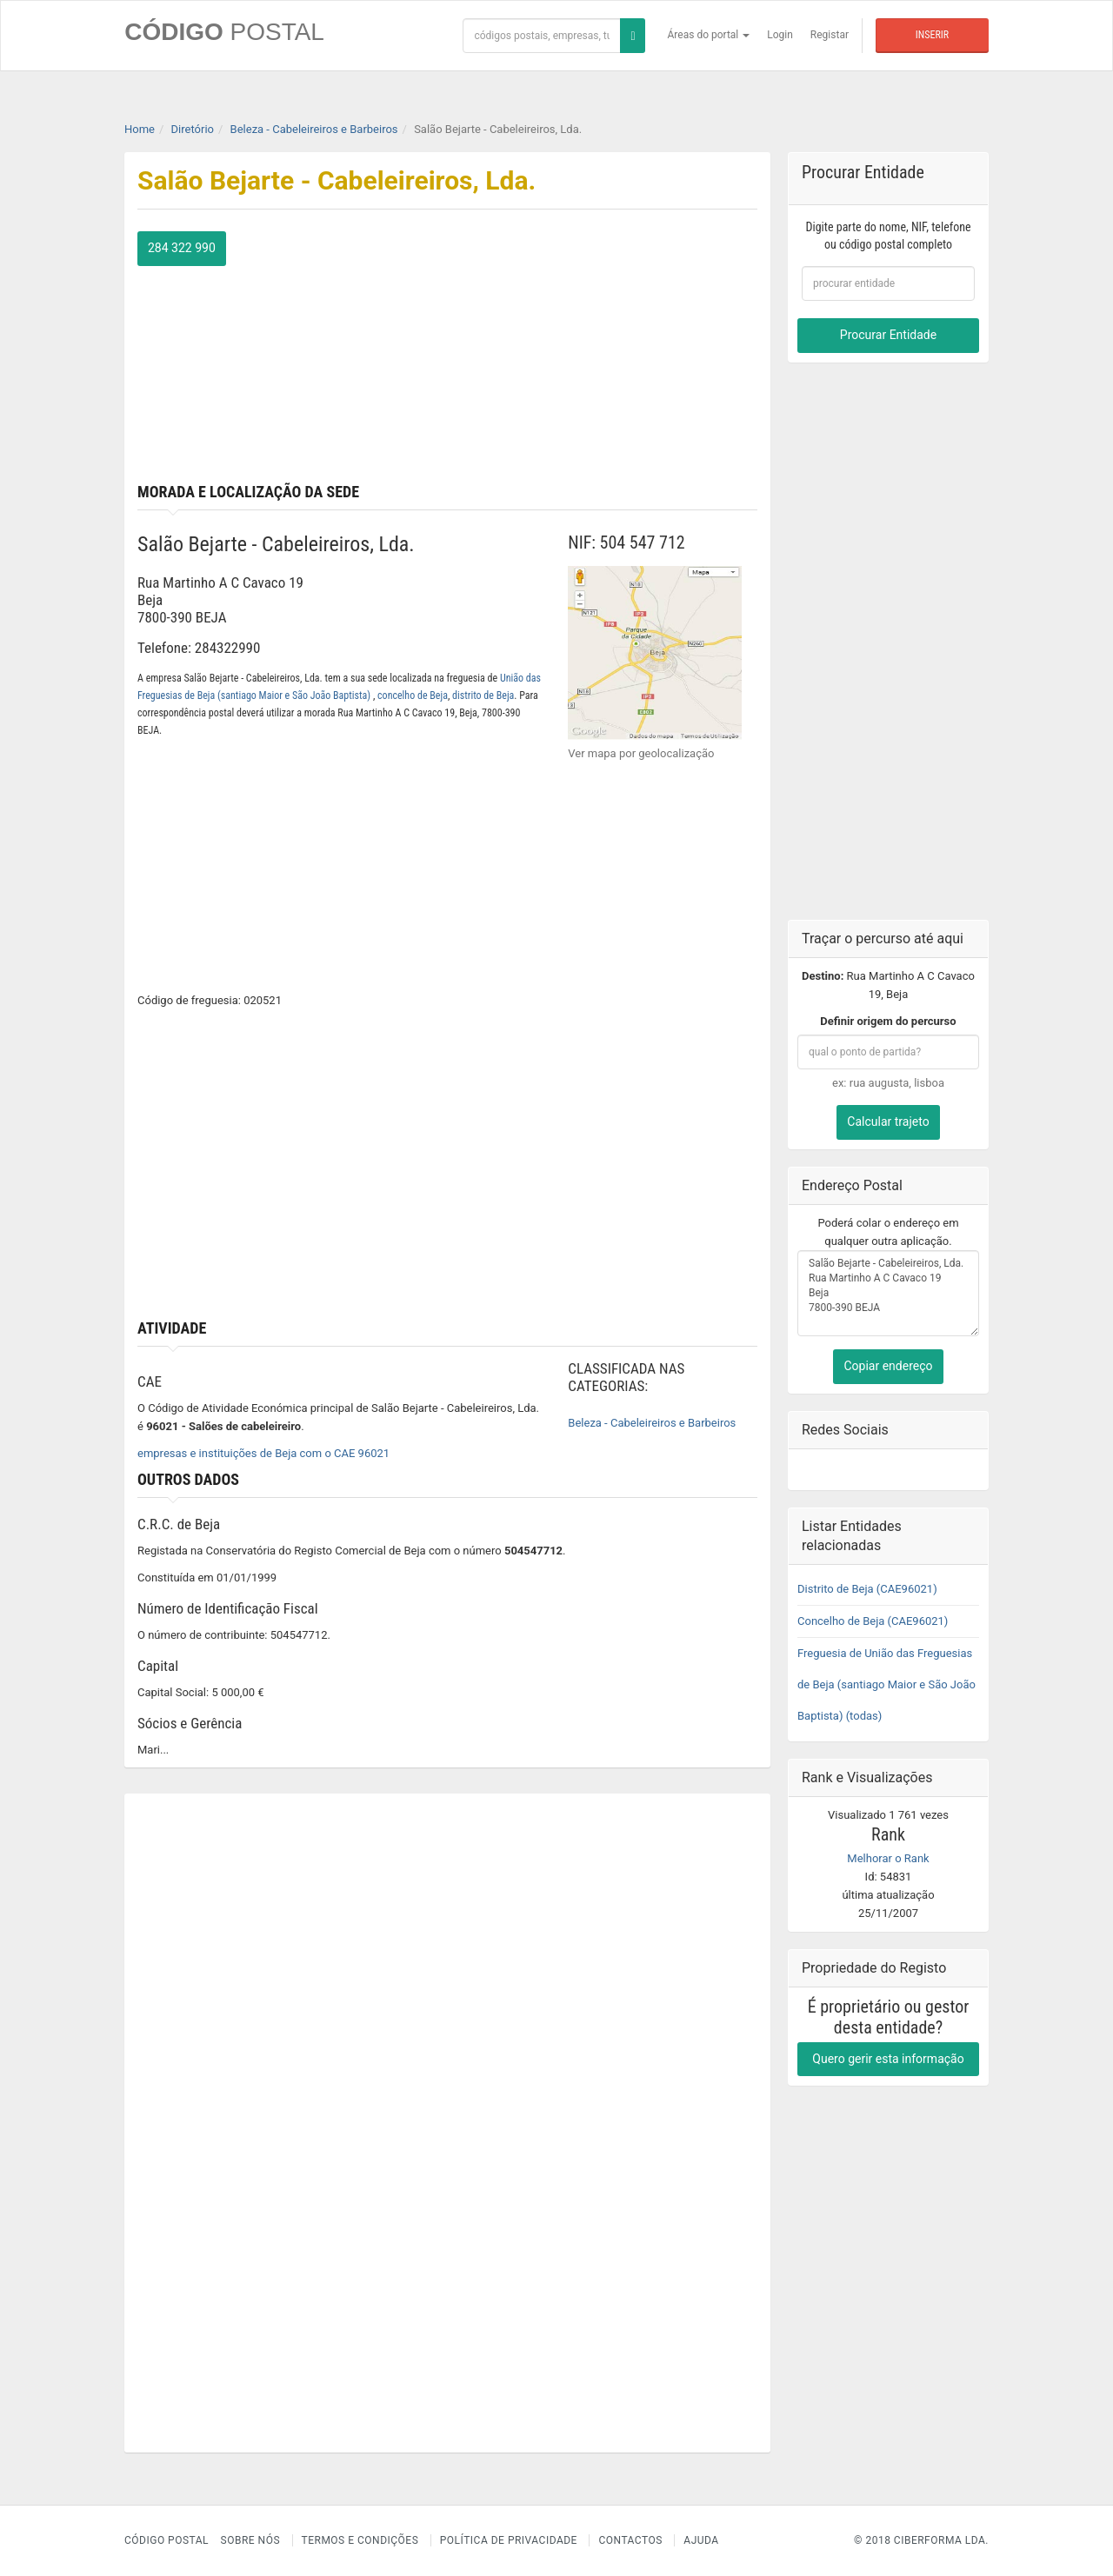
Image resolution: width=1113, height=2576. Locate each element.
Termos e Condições (360, 2540)
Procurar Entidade (888, 335)
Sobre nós (251, 2540)
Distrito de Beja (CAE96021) (867, 1587)
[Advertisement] (609, 353)
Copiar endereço (887, 1366)
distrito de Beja (483, 695)
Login (780, 35)
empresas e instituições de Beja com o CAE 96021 (263, 1453)
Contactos (630, 2540)
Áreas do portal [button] (709, 35)
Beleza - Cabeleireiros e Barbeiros (652, 1422)
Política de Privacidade (508, 2540)
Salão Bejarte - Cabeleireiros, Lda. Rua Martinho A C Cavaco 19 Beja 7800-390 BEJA (888, 1292)
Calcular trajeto (888, 1121)
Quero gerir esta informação (887, 2058)
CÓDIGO (224, 31)
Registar (829, 35)
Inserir (932, 35)
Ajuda (700, 2540)
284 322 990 (182, 248)
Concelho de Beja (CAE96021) (872, 1620)
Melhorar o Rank (888, 1857)
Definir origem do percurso (888, 1021)
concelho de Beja (412, 695)
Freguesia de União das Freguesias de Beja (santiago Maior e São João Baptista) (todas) (886, 1683)
